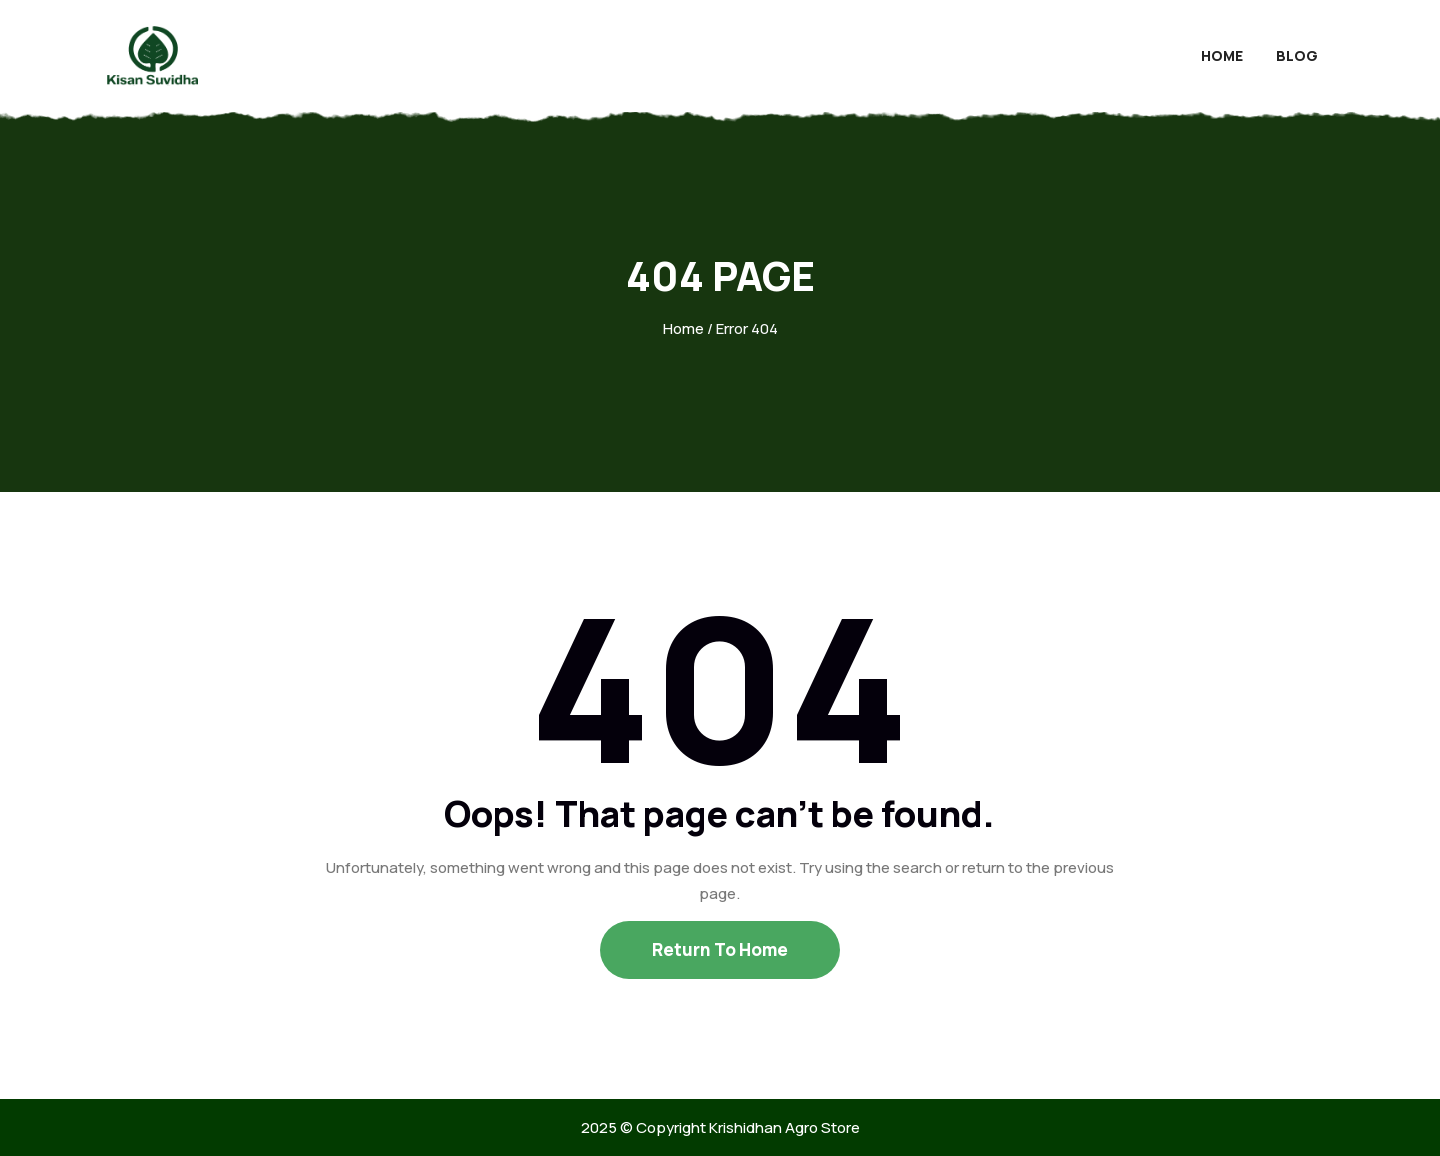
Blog (1297, 55)
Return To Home (720, 949)
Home (1222, 55)
